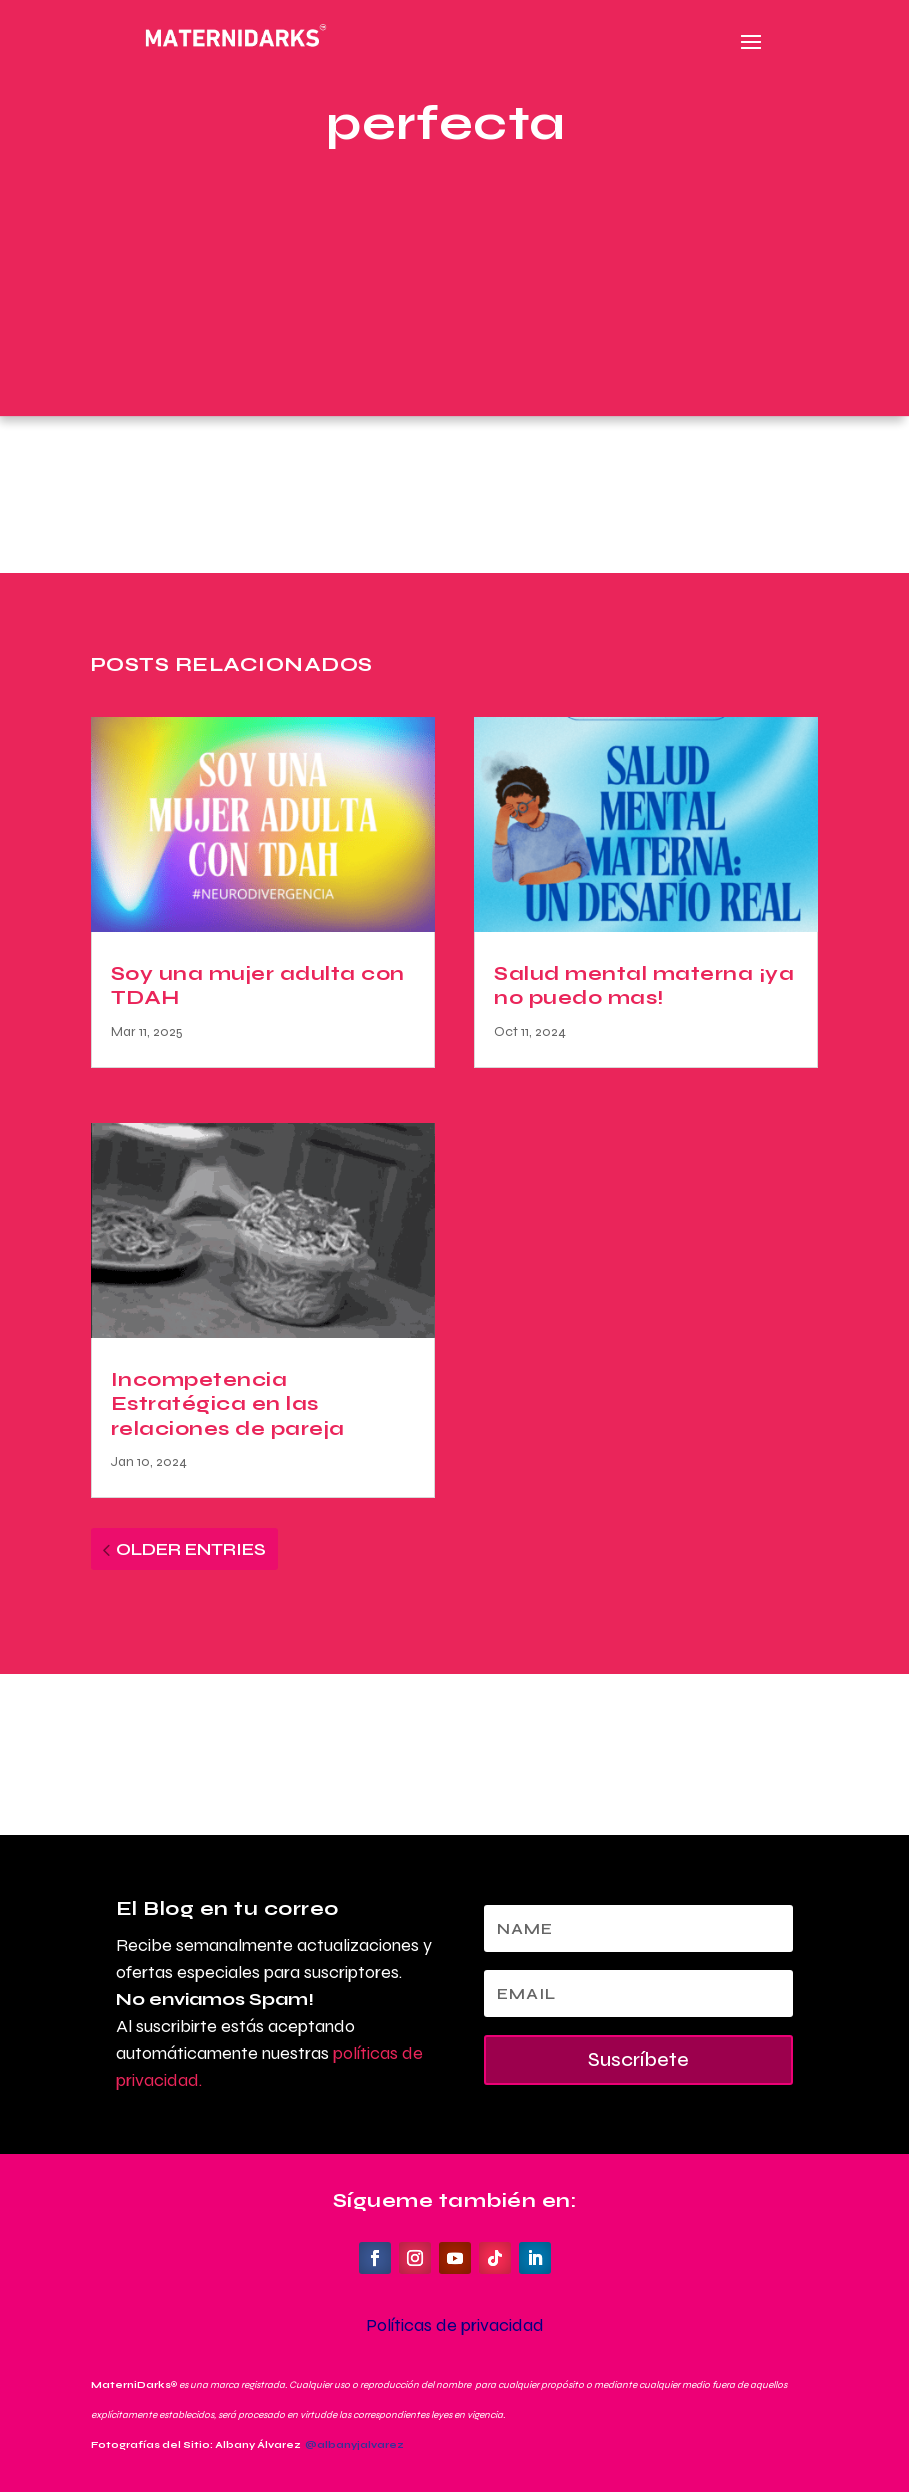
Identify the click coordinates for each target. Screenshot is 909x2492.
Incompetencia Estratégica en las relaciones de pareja (228, 1404)
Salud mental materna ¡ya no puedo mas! (644, 985)
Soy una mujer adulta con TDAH (258, 985)
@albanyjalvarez (354, 2445)
